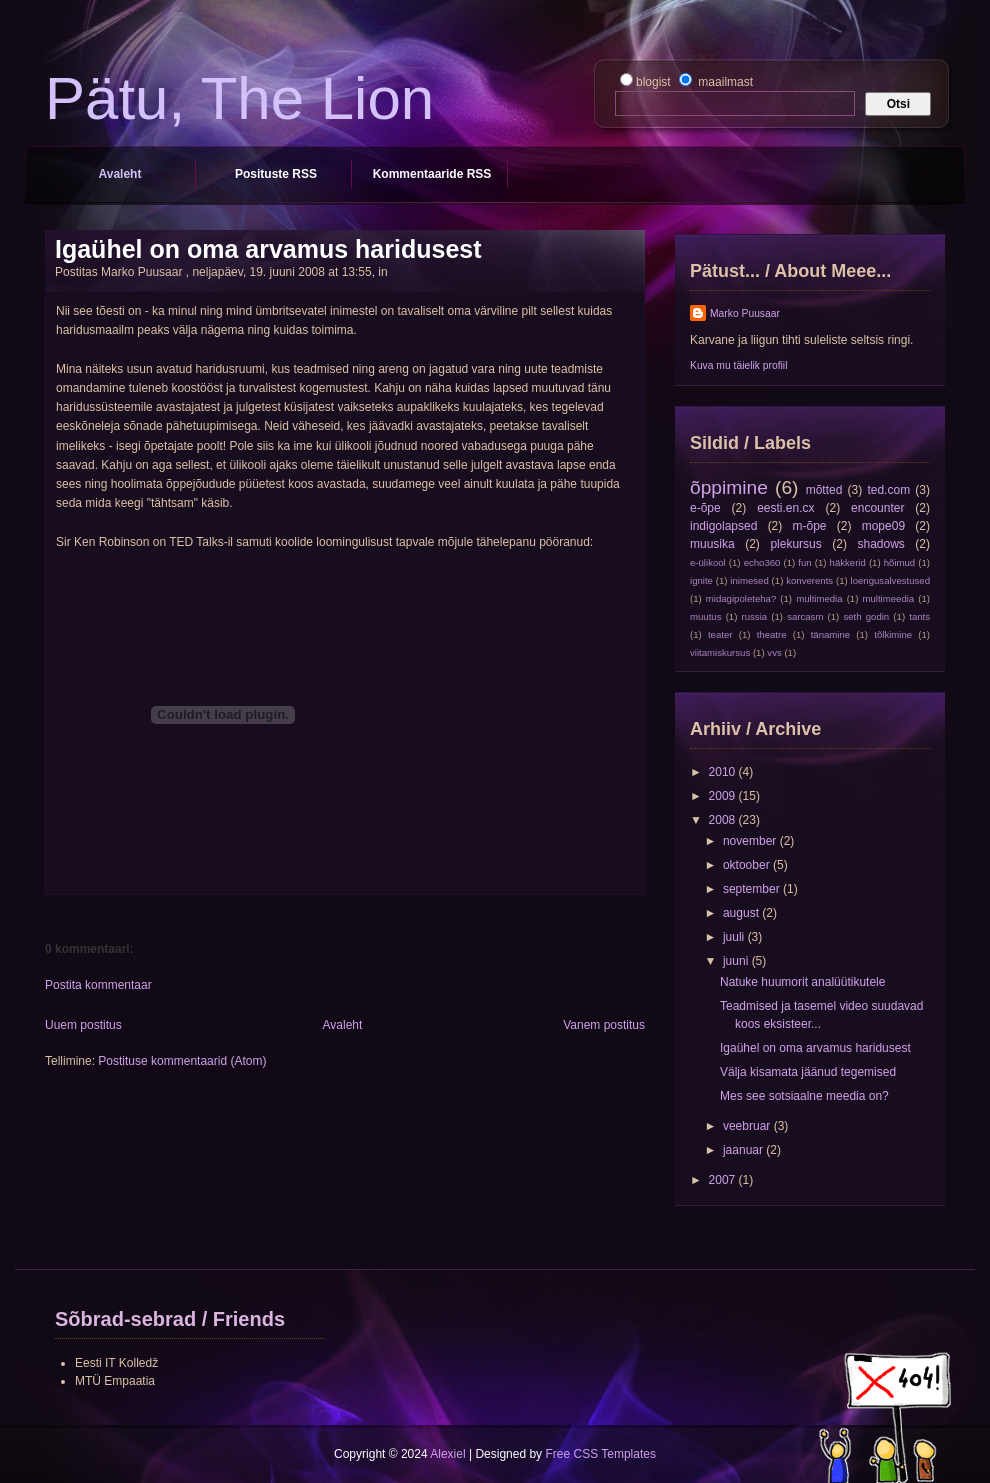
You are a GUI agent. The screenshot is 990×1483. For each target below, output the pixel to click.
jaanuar (744, 1150)
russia (755, 616)
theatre (772, 634)
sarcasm (805, 616)
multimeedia (888, 598)
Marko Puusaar (745, 313)
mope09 (883, 526)
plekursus (795, 544)
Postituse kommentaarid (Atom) (182, 1061)
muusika (712, 544)
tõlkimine (893, 634)
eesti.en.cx (785, 508)
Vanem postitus (604, 1025)
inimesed (749, 580)
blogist (655, 82)
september (753, 889)
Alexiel (447, 1454)
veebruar (748, 1126)
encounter (877, 508)
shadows (880, 544)
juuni (737, 961)
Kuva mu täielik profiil (738, 365)
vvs (774, 652)
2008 (724, 820)
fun (804, 562)
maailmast (724, 82)
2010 (724, 772)
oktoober (748, 865)
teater (720, 634)
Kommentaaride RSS (432, 174)
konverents (809, 580)
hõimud (899, 562)
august (742, 913)
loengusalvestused (890, 580)
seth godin (866, 616)
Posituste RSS (276, 174)
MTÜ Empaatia (115, 1381)
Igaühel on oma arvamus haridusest (268, 249)
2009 (724, 796)
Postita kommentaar (98, 985)
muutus (705, 616)
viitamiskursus (720, 652)
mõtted (824, 490)
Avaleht (120, 174)
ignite (701, 580)
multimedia (819, 598)
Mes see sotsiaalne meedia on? (804, 1096)
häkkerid (848, 562)
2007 (724, 1180)
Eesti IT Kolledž (116, 1363)
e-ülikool (708, 562)
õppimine (729, 487)
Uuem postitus (83, 1025)
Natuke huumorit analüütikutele (802, 982)
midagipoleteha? (741, 598)
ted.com (888, 490)
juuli (735, 937)
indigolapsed (723, 526)
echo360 (762, 562)
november (751, 841)
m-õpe (810, 526)
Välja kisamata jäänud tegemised (808, 1072)
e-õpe (705, 508)
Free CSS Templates (600, 1454)
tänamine (830, 634)
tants (919, 616)
